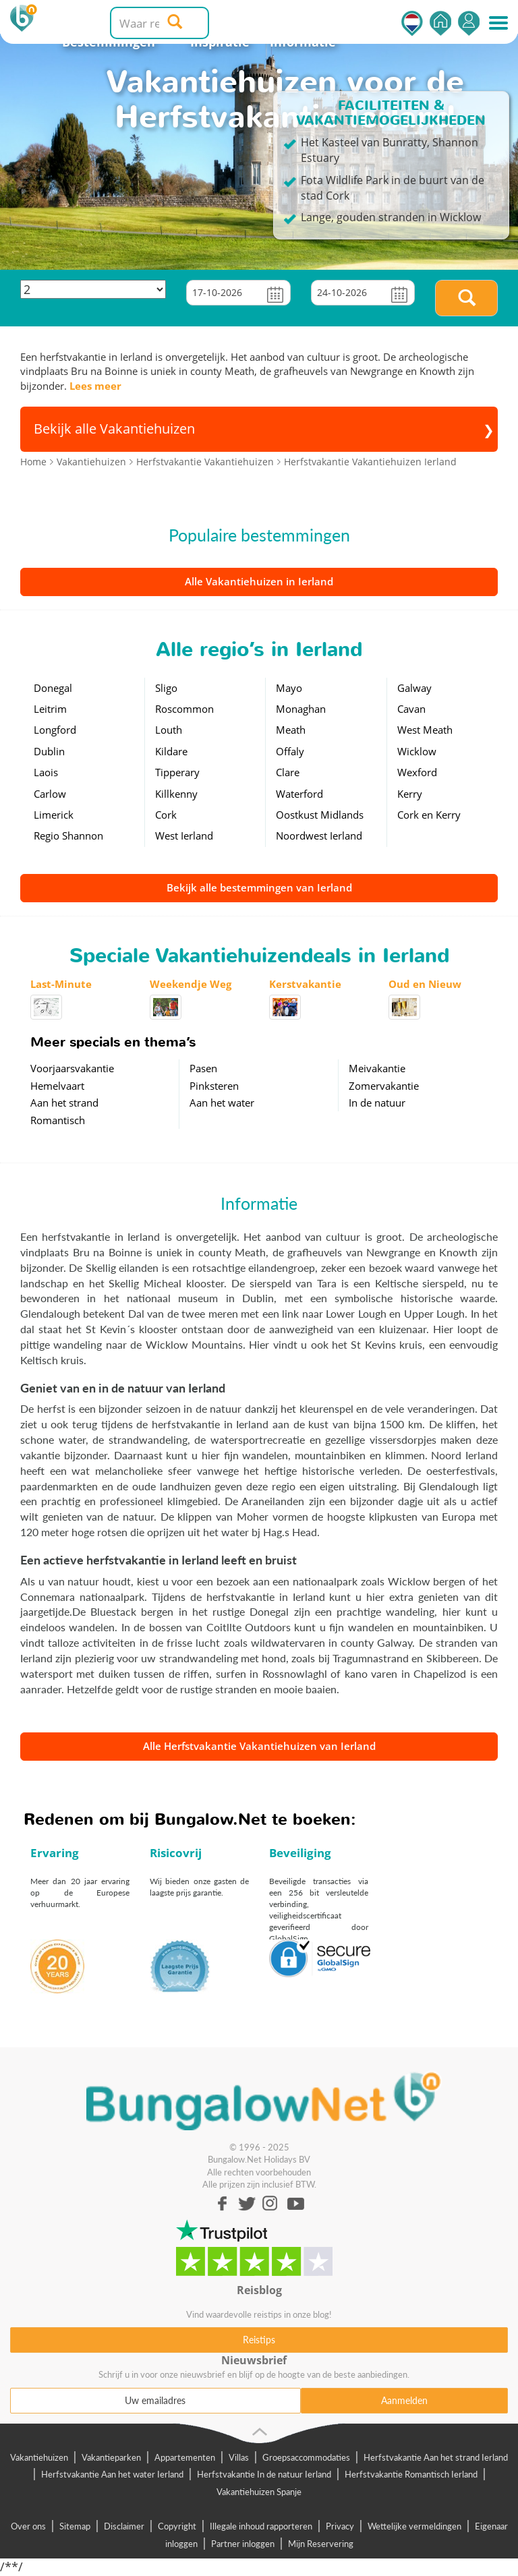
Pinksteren (214, 1085)
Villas (239, 2457)
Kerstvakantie (305, 984)
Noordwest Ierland (319, 835)
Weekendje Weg (190, 984)
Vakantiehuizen (39, 2457)
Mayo (289, 688)
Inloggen (469, 23)
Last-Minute (61, 984)
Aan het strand (64, 1102)
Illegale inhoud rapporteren (261, 2526)
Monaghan (301, 708)
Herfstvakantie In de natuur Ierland (264, 2474)
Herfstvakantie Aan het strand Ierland (436, 2457)
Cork (166, 814)
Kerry (409, 793)
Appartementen (184, 2457)
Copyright (177, 2526)
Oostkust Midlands (320, 814)
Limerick (54, 814)
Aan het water (222, 1102)
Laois (46, 772)
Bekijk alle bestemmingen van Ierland (259, 887)
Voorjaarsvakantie (72, 1068)
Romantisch (57, 1120)
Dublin (49, 751)
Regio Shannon (68, 835)
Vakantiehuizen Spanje (259, 2491)
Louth (168, 729)
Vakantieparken (111, 2457)
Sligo (166, 688)
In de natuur (377, 1102)
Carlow (50, 793)
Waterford (299, 793)
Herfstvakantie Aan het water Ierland (112, 2474)
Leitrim (50, 708)
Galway (414, 688)
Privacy (340, 2526)
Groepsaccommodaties (306, 2457)
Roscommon (184, 708)
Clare (287, 772)
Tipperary (177, 772)
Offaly (290, 751)
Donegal (53, 688)
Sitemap (74, 2526)
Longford (55, 729)
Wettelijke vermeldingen (414, 2526)
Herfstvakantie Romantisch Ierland (411, 2474)
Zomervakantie (384, 1085)
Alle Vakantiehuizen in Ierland (259, 581)
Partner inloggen (243, 2543)
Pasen (203, 1068)
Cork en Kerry (429, 814)
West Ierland (184, 835)
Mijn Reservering (320, 2543)
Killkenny (176, 793)
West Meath (425, 729)
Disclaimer (124, 2526)
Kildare (171, 751)
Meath (291, 729)
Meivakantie (377, 1068)
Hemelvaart (57, 1085)
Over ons (28, 2526)
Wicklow (416, 751)
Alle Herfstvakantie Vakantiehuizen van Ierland (259, 1746)
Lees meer (95, 385)
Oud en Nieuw (424, 984)
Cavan (411, 708)
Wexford (417, 772)
